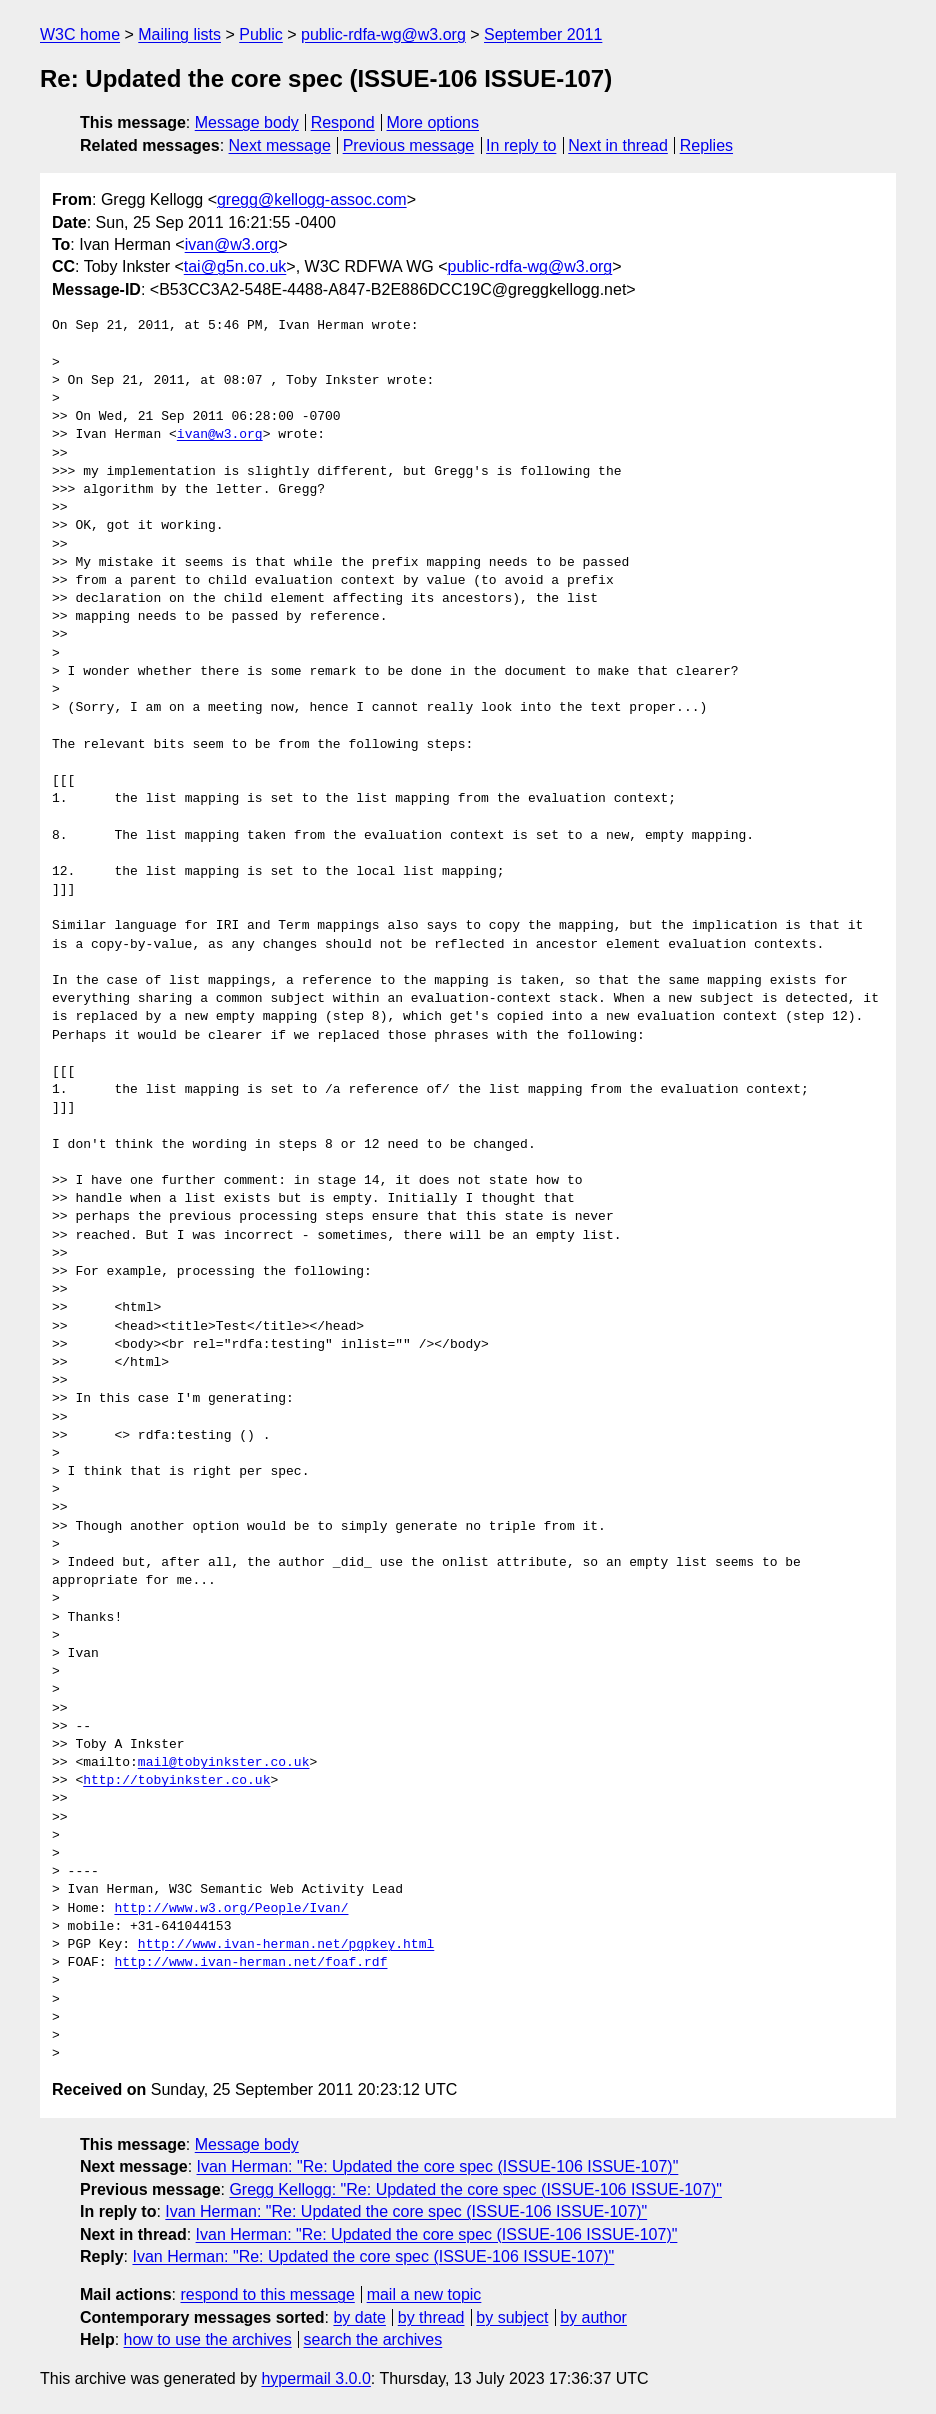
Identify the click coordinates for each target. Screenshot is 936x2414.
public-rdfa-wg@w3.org (383, 34)
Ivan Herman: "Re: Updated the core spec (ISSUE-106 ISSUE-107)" (438, 2166)
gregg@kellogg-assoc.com (312, 199)
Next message (280, 145)
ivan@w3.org (232, 244)
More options (433, 122)
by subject (512, 2317)
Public (261, 34)
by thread (431, 2317)
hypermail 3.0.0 (315, 2378)
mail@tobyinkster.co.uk (224, 1763)
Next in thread (618, 145)
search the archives (373, 2339)
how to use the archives (208, 2339)
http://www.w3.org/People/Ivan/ (231, 1909)
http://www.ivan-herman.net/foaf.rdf (250, 1963)
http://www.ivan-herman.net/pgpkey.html (286, 1945)
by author (593, 2317)
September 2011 (543, 34)
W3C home (80, 34)
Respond (343, 122)
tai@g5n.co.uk (235, 266)
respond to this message (267, 2294)
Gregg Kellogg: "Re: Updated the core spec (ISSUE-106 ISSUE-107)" (475, 2189)
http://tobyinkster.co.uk (176, 1781)
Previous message (409, 145)
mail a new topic (424, 2294)
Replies (706, 145)
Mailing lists (179, 34)
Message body (247, 122)
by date (359, 2317)
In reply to (521, 145)
